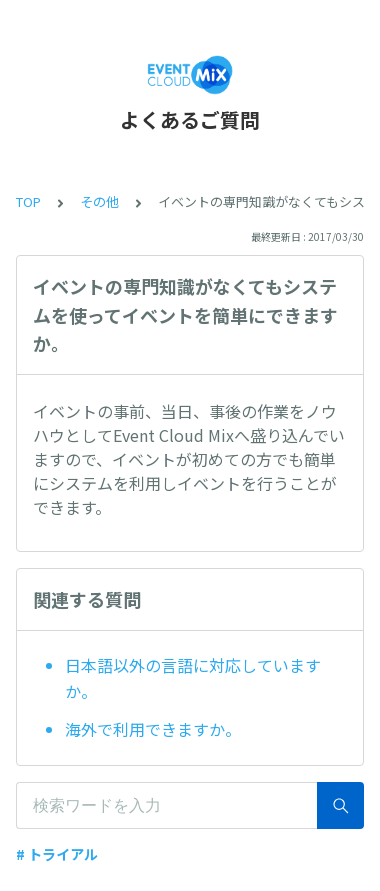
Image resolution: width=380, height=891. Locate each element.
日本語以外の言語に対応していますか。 (193, 678)
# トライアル (57, 854)
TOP (28, 201)
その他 (99, 201)
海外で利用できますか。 (153, 729)
